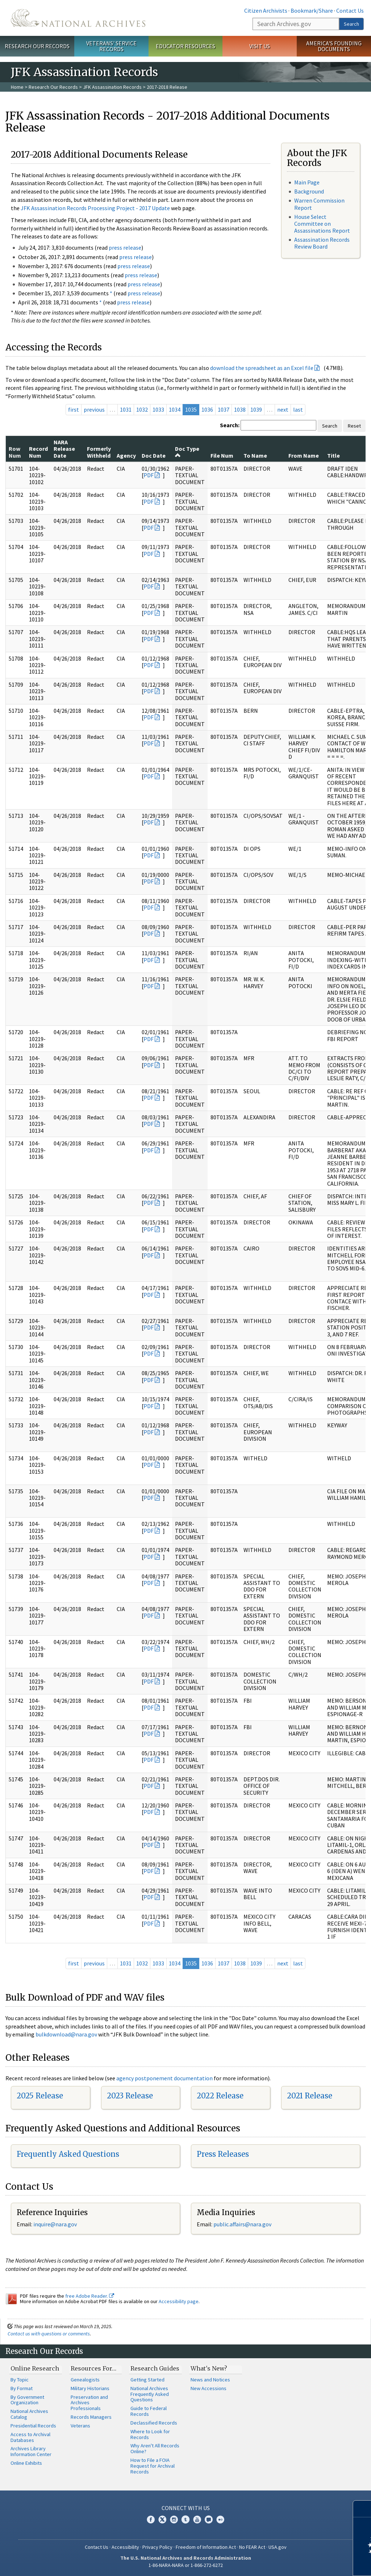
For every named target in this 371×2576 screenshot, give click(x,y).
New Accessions (208, 2388)
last (298, 409)
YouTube (197, 2519)
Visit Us (259, 46)
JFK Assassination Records (112, 87)
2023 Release (130, 2095)
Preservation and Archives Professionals (89, 2403)
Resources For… (93, 2368)
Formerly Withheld (99, 452)
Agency (126, 455)
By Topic (20, 2379)
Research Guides (154, 2368)
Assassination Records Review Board (322, 243)
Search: (229, 425)
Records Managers (91, 2417)
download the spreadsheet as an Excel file (261, 367)
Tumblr (185, 2519)
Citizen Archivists (265, 10)
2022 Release (220, 2095)
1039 (256, 409)
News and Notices (210, 2379)
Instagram (174, 2519)
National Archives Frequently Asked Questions (149, 2394)
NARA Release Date (64, 448)
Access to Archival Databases (30, 2437)
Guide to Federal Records (148, 2411)
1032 (142, 409)
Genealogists (85, 2379)
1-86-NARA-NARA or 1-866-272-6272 (186, 2565)
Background (309, 191)
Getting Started (147, 2379)
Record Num (38, 452)
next (282, 409)
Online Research (35, 2368)
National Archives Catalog (29, 2414)
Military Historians (90, 2388)
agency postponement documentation (164, 2078)
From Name (303, 455)
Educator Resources (185, 46)
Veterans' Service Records (111, 46)
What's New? (209, 2368)
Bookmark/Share (312, 10)
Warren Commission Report (319, 204)
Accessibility (125, 2547)
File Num (221, 455)
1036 (207, 409)
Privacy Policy (157, 2547)
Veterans (80, 2425)
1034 (174, 409)
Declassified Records (153, 2422)
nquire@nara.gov (56, 2224)
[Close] (362, 2508)
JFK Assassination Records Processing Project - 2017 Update (95, 208)
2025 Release (40, 2095)
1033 (158, 409)
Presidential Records (33, 2425)
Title (333, 455)
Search (351, 24)
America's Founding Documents (334, 46)
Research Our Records (37, 46)
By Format (22, 2388)
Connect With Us (186, 2508)
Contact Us (350, 10)
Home (17, 87)
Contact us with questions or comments (49, 2333)
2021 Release (309, 2095)
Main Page (307, 182)
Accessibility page (179, 2301)
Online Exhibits (26, 2463)
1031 (126, 409)
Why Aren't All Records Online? (154, 2448)
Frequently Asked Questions (68, 2154)
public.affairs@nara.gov (242, 2224)
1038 (240, 409)
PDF (148, 475)
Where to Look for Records (150, 2434)
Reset (354, 426)
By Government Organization (27, 2400)
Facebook (150, 2519)
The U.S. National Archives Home (78, 18)
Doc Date (154, 455)
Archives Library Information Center (31, 2451)
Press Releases (223, 2154)
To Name (255, 455)
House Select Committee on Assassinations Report (322, 223)
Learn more (306, 2563)
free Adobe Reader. (89, 2296)
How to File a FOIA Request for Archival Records (152, 2466)
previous (94, 409)
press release (125, 247)
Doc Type (187, 451)
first (73, 409)
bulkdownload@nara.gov (66, 2034)
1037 (223, 409)
